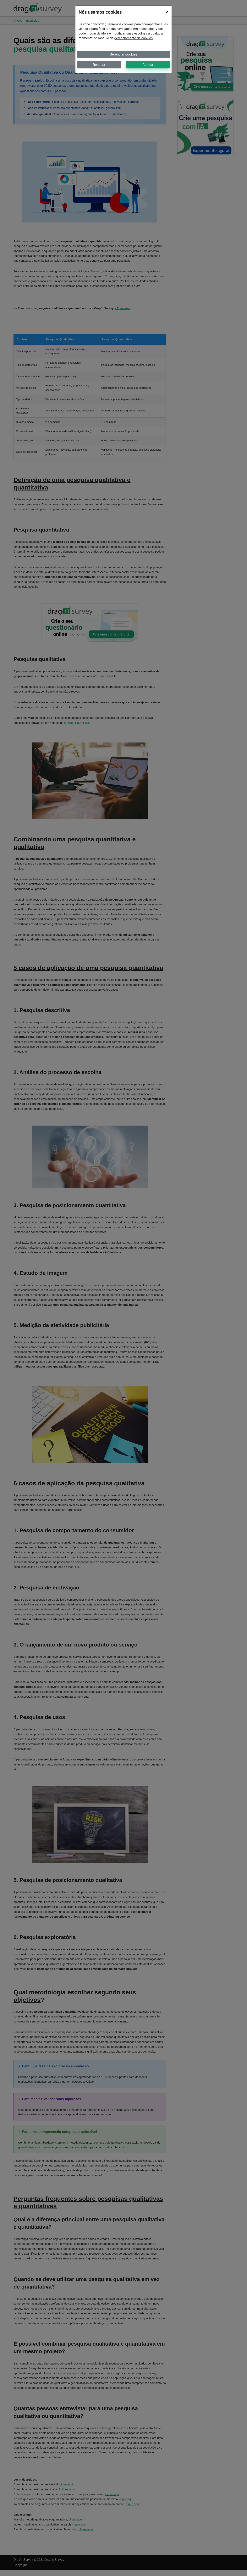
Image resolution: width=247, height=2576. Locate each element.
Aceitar (147, 65)
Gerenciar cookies (123, 54)
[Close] (167, 12)
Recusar (99, 65)
